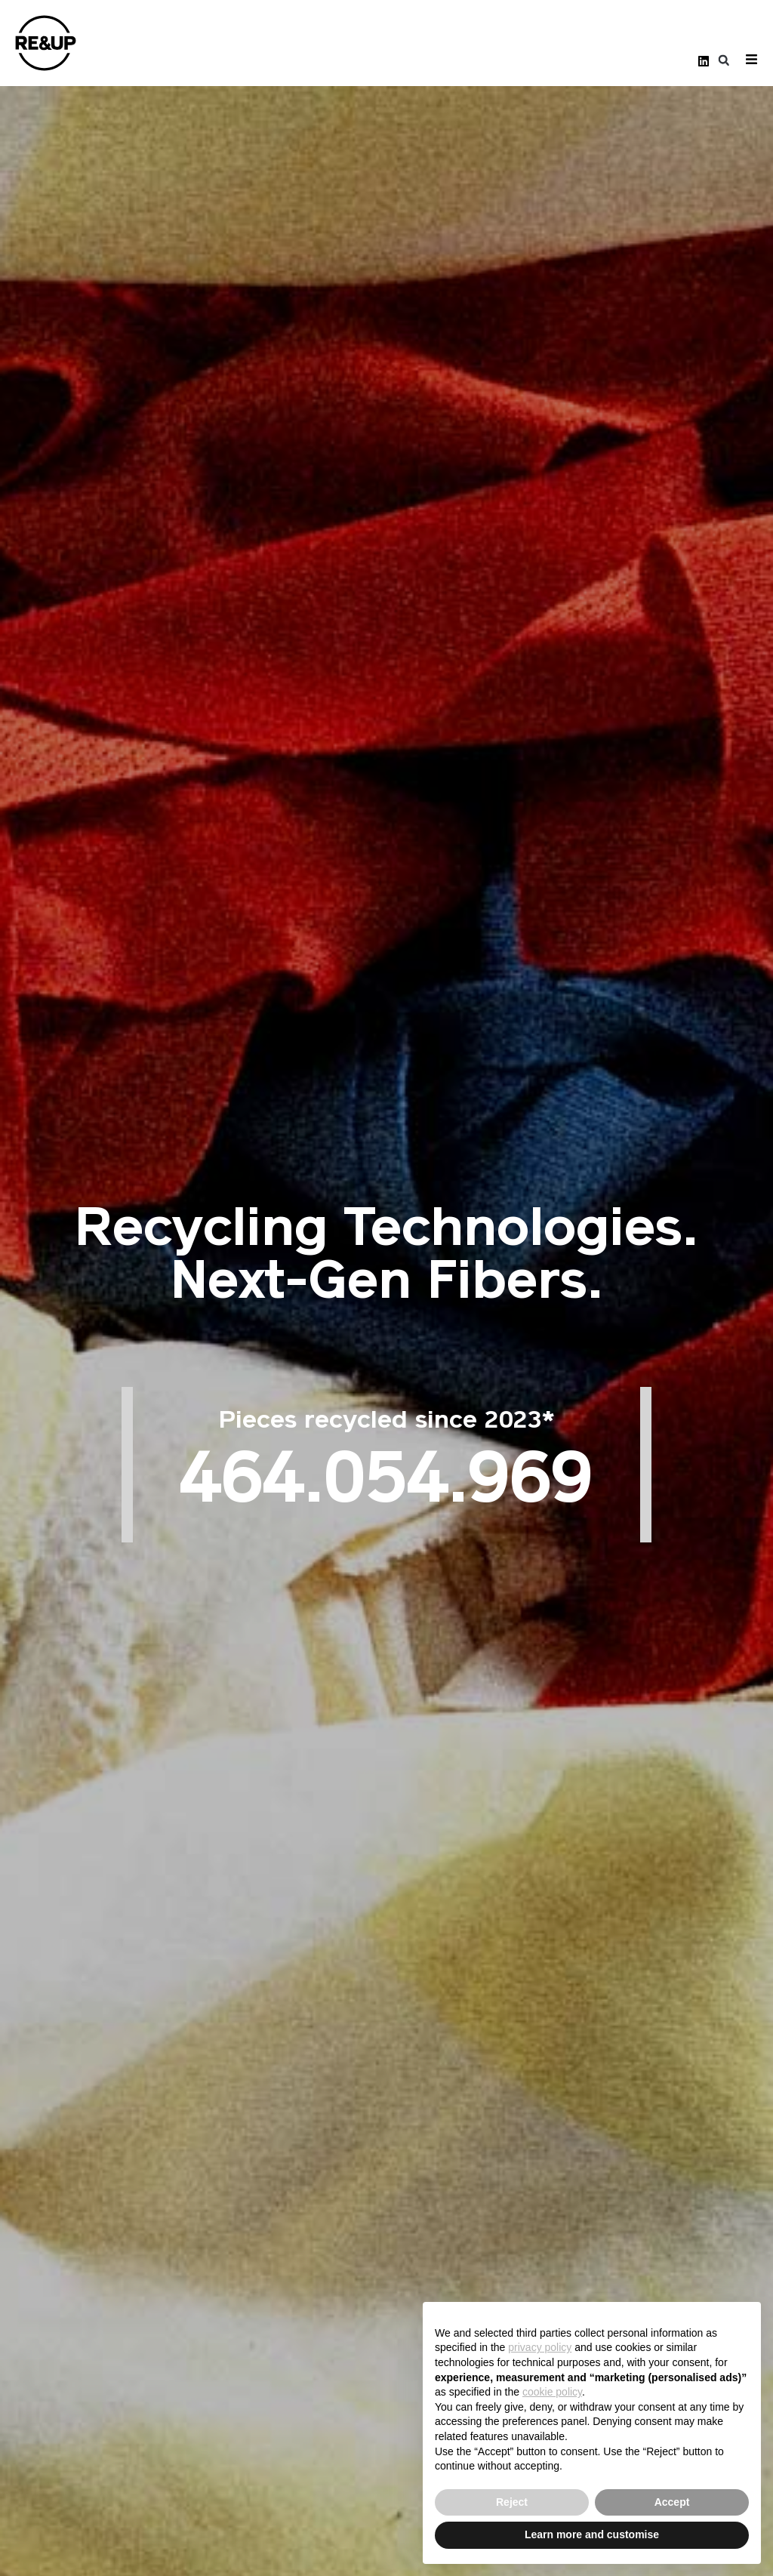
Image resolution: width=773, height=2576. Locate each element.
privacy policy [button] (539, 2347)
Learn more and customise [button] (592, 2534)
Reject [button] (512, 2502)
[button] (723, 61)
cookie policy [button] (552, 2392)
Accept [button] (672, 2502)
